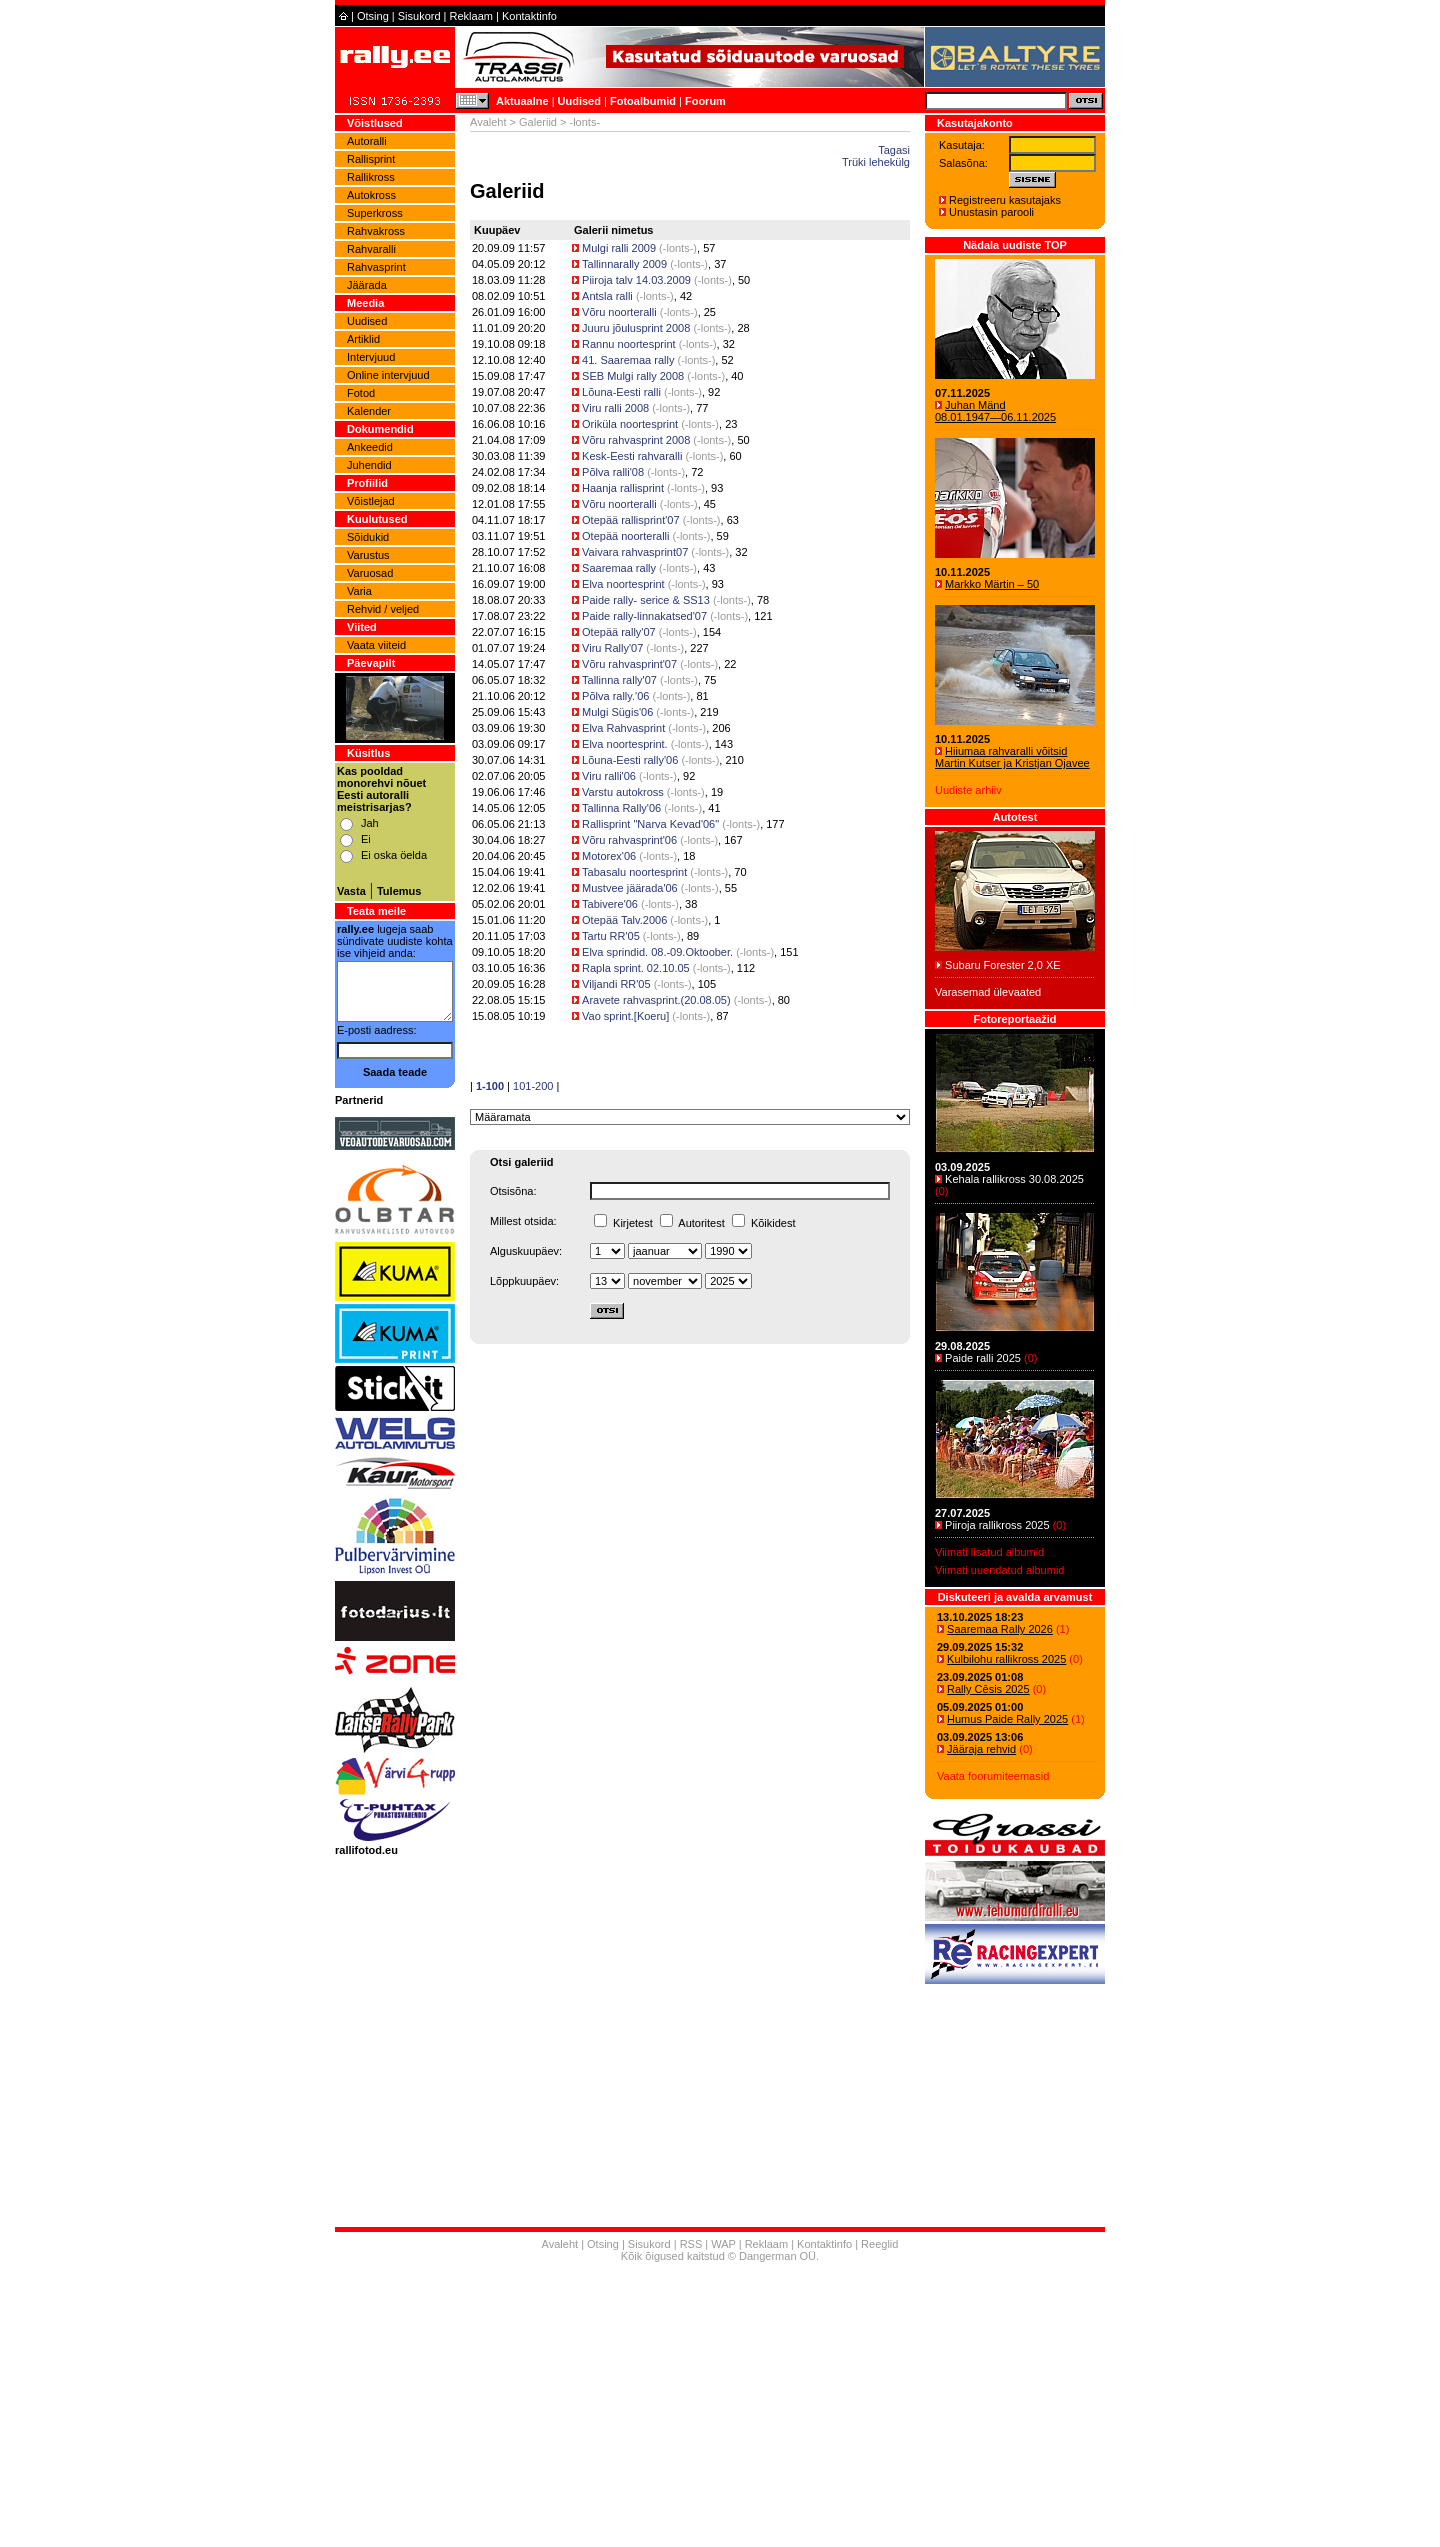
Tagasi (894, 150)
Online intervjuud (388, 375)
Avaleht (488, 122)
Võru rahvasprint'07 (629, 664)
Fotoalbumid (643, 101)
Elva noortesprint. (625, 744)
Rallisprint (371, 159)
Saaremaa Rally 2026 (1000, 1629)
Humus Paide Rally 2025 (1007, 1719)
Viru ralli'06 (610, 776)
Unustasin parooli (991, 212)
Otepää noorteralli (625, 536)
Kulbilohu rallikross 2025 (1006, 1659)
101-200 (533, 1086)
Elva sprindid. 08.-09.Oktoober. (657, 952)
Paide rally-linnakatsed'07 (644, 616)
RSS (691, 2244)
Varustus (368, 555)
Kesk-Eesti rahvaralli (632, 456)
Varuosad (370, 573)
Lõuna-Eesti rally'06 (630, 760)
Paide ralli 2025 (983, 1358)
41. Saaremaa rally (629, 360)
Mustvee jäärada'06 (630, 888)
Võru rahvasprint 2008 (636, 440)
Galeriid (538, 122)
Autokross (371, 195)
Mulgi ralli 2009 (619, 248)
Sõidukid (368, 537)
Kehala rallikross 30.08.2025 (1014, 1179)
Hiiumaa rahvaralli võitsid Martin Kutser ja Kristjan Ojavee (1012, 757)
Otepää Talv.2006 (624, 920)
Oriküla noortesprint (630, 424)
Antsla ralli (607, 296)
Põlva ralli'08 (613, 472)
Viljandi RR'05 (616, 984)
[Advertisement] (720, 2407)
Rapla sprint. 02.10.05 (636, 968)
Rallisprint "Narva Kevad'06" (650, 824)
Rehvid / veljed (383, 609)
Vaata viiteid (376, 645)
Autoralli (367, 141)
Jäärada (367, 285)
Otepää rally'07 (619, 632)
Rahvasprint (376, 267)
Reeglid (879, 2244)
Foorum (705, 101)
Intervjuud (371, 357)
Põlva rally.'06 (615, 696)
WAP (723, 2244)
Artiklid (363, 339)
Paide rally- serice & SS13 (646, 600)
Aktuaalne (522, 101)
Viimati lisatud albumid (989, 1552)
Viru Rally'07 (612, 648)
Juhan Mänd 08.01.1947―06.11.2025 (995, 411)
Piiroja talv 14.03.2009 (636, 280)
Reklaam (471, 16)
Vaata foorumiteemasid (993, 1776)
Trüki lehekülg (876, 162)
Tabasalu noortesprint (634, 872)
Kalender (369, 411)
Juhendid (369, 465)
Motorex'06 (609, 856)
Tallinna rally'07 (619, 680)
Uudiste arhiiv (968, 790)
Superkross (375, 213)
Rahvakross (376, 231)
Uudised (579, 101)
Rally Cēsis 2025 (988, 1689)
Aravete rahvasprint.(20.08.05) (656, 1000)
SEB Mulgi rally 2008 (633, 376)
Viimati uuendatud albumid (999, 1570)
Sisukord (419, 16)
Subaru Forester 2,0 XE (1003, 965)
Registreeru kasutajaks (1005, 200)
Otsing (373, 16)
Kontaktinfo (529, 16)
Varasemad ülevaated (988, 992)
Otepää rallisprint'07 (631, 520)
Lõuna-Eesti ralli (621, 392)
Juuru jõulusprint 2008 (636, 328)
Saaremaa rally (619, 568)
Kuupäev (497, 230)
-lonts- (678, 248)
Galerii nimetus (613, 230)
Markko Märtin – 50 (992, 584)
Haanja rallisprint (623, 488)
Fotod (361, 393)
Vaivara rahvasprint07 (635, 552)
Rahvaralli (371, 249)
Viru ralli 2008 (615, 408)
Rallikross (371, 177)
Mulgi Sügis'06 (617, 712)
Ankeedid (370, 447)
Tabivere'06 (610, 904)
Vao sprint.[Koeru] (625, 1016)
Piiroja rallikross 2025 (997, 1525)
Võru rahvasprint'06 (629, 840)
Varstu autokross (623, 792)
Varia (359, 591)
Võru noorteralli (621, 312)
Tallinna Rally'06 (621, 808)
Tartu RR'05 (611, 936)
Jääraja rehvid (981, 1749)
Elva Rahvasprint (623, 728)
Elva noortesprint (623, 584)
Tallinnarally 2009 (624, 264)
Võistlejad (371, 501)
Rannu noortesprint (629, 344)
